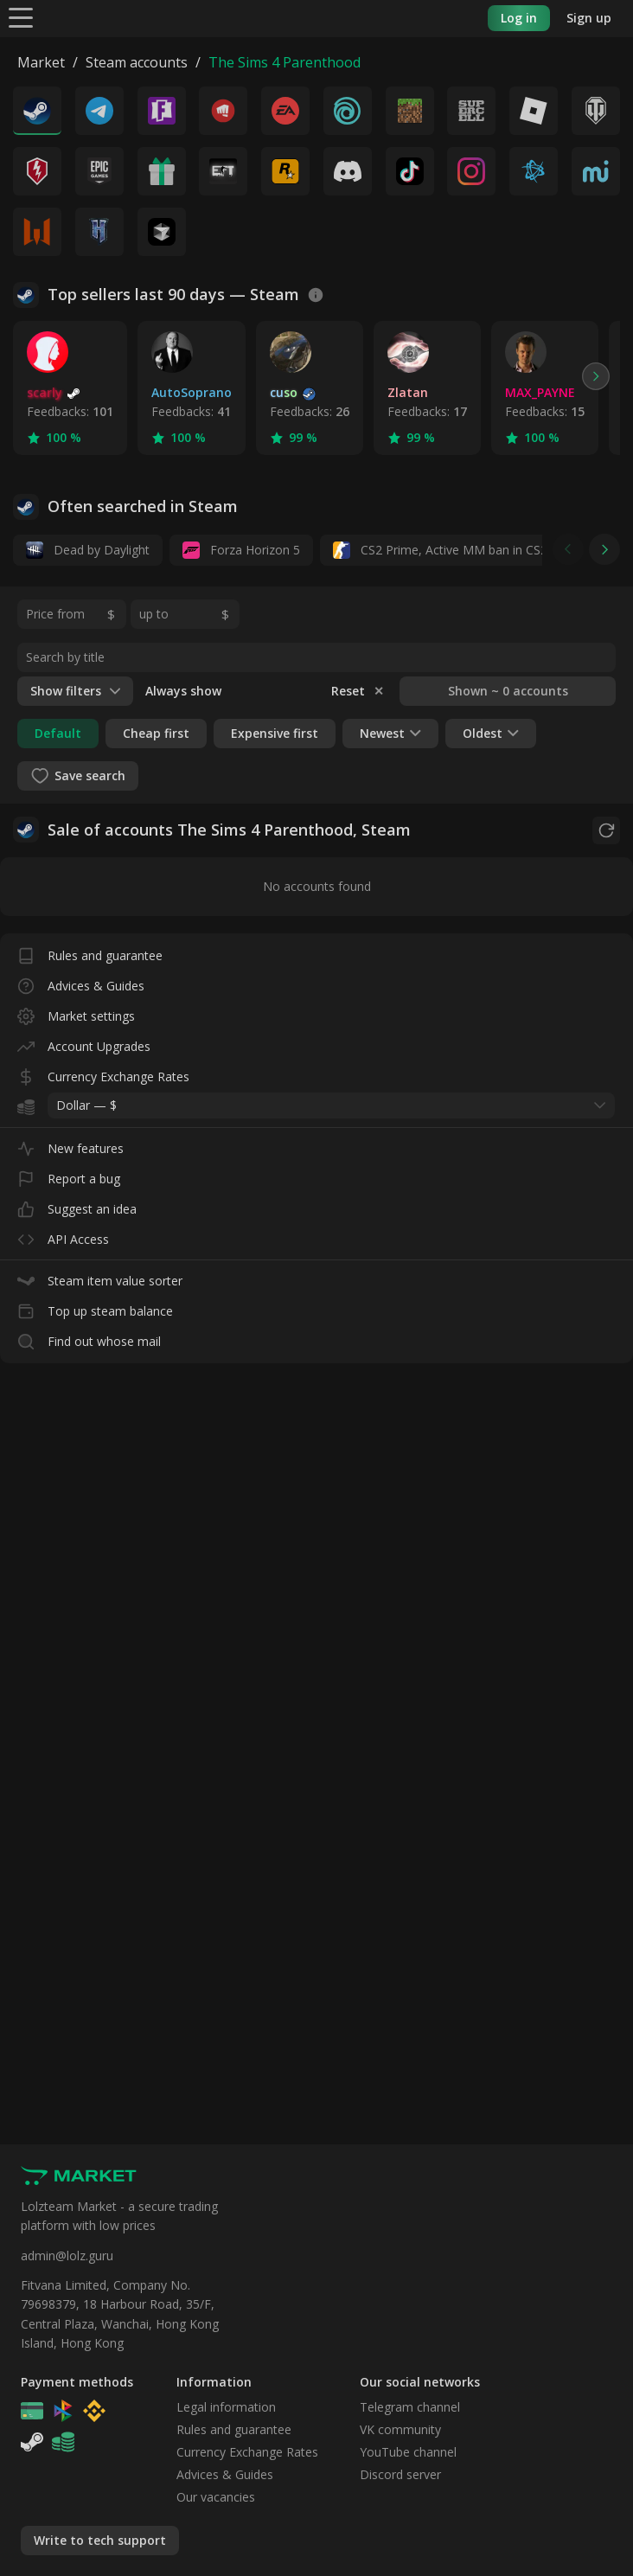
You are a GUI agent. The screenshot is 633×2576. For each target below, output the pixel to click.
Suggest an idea (77, 1205)
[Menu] (21, 17)
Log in (519, 18)
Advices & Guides (80, 982)
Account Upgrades (83, 1042)
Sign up (588, 18)
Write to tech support (100, 2540)
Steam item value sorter (99, 1277)
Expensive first (274, 733)
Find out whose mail (89, 1337)
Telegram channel (410, 2407)
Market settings (76, 1012)
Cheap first (156, 733)
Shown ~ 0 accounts (508, 690)
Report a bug (68, 1175)
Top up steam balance (95, 1307)
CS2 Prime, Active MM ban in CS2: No (452, 550)
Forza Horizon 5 (241, 550)
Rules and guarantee (90, 952)
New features (70, 1145)
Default (58, 733)
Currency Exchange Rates (103, 1073)
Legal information (226, 2407)
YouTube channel (408, 2452)
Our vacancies (215, 2497)
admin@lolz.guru (67, 2255)
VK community (400, 2429)
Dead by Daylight (88, 550)
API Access (63, 1235)
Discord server (400, 2474)
